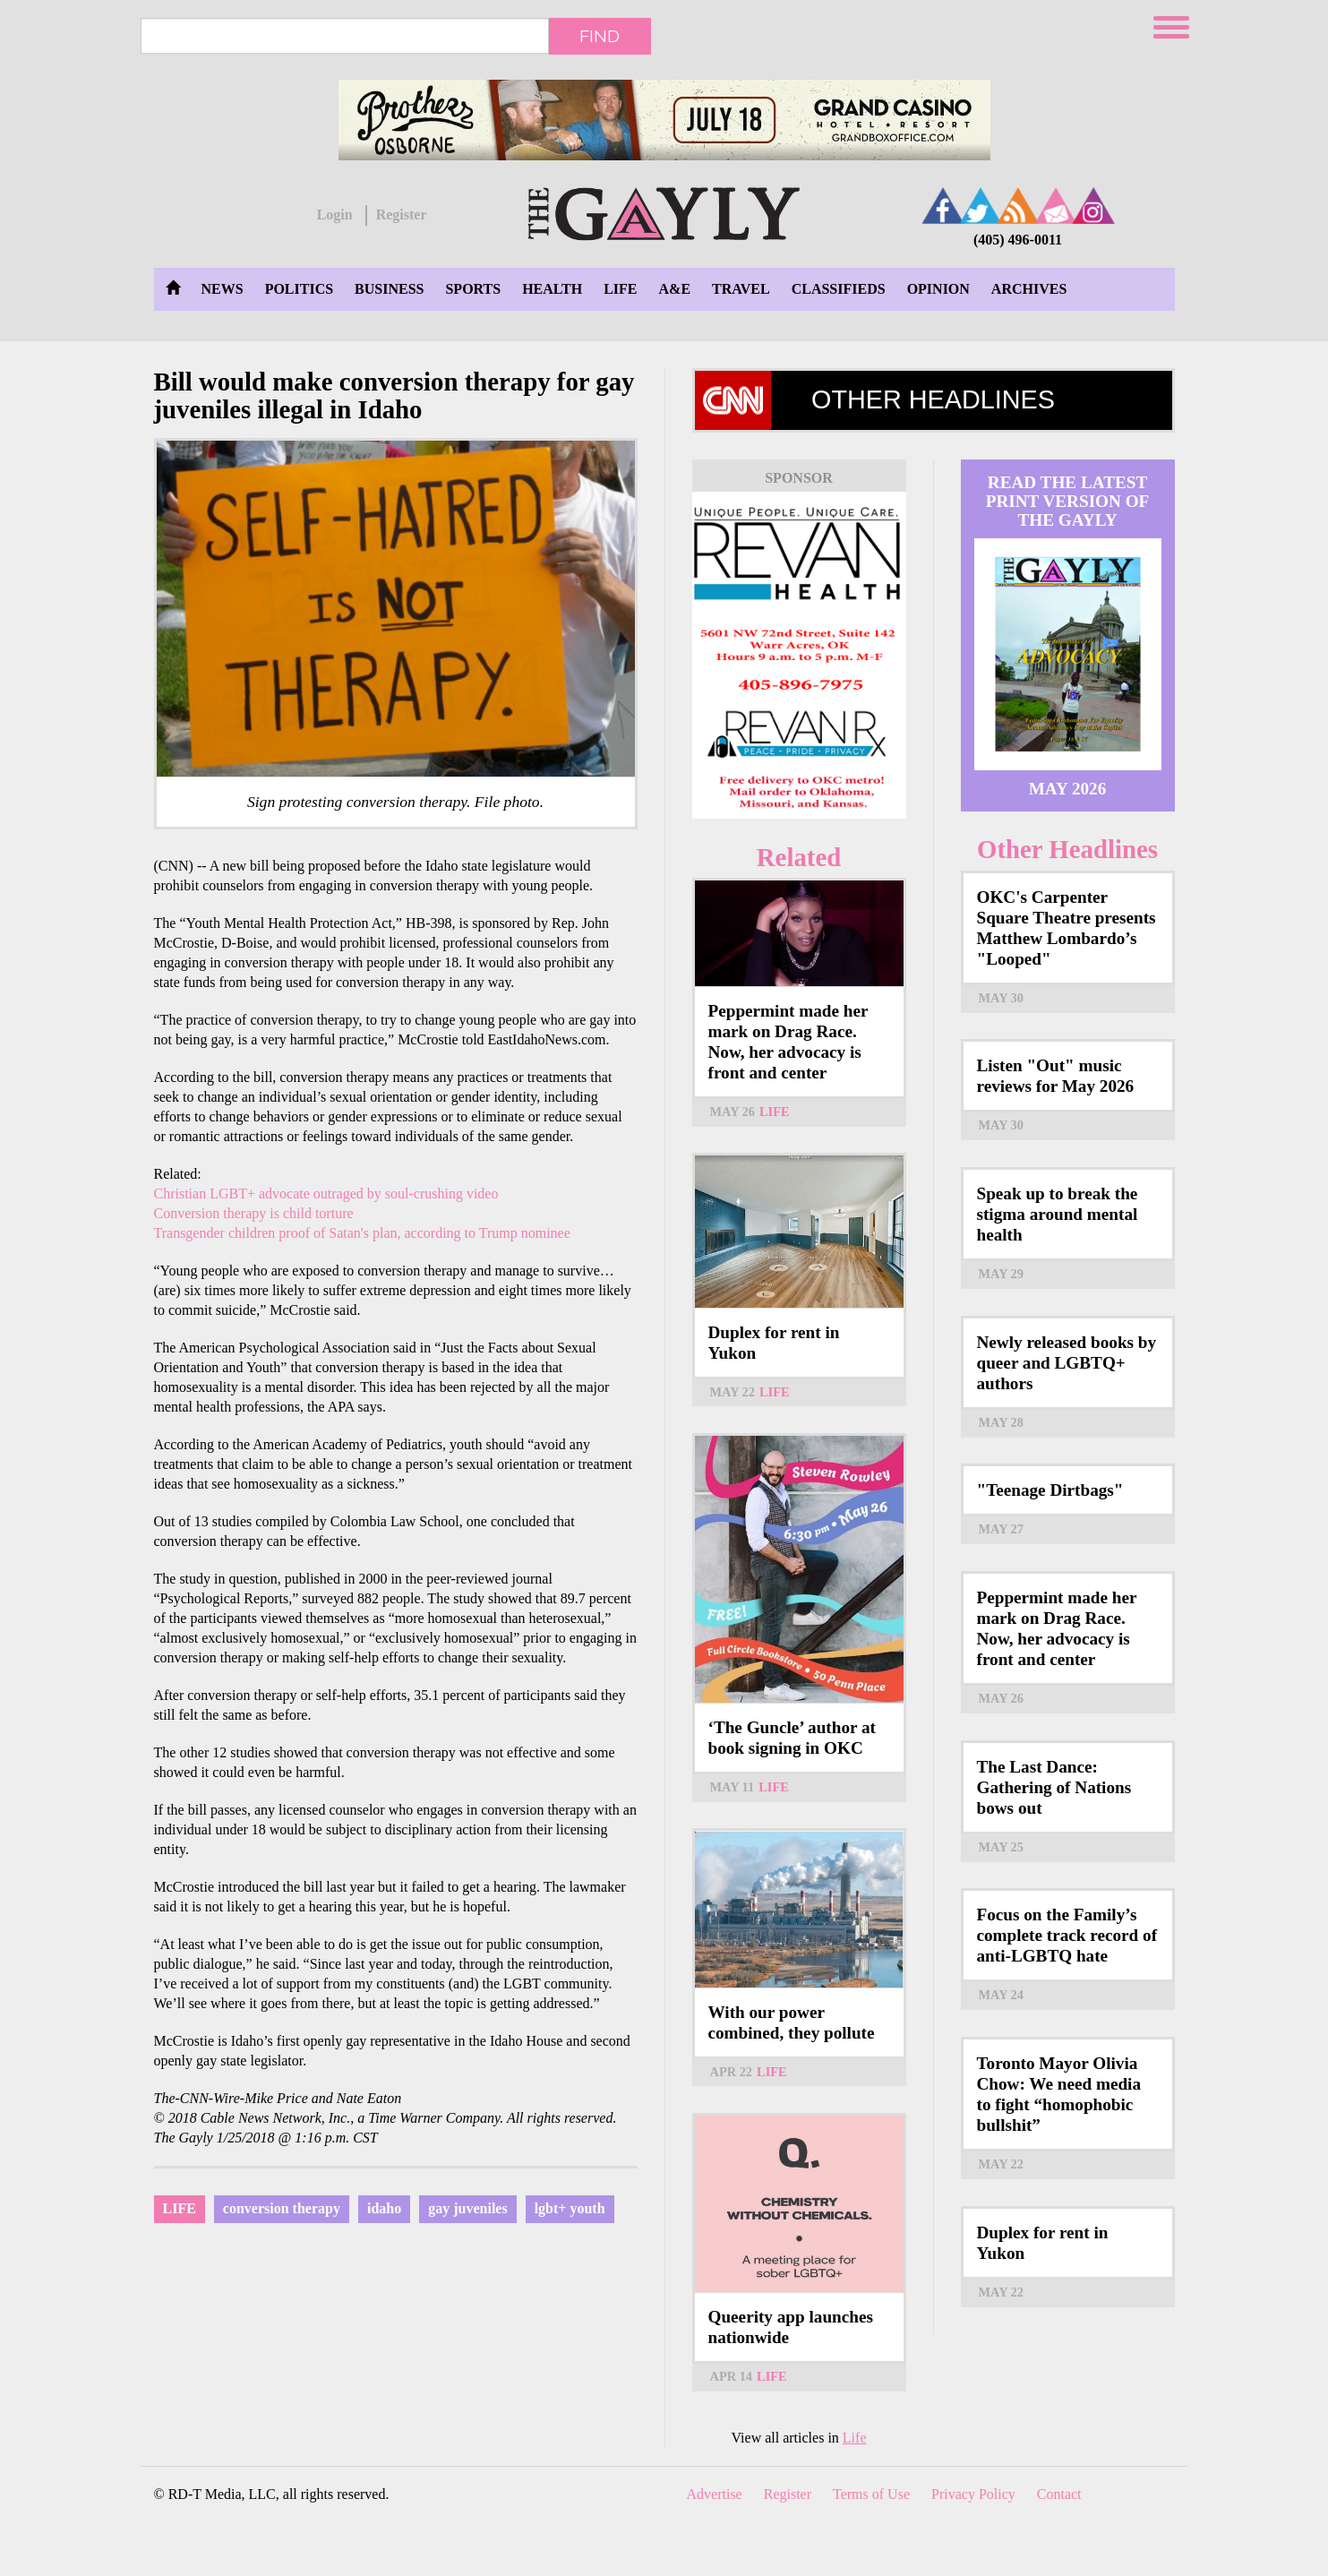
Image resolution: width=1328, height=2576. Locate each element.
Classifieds (839, 288)
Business (389, 288)
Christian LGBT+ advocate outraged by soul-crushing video (326, 1193)
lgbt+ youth (570, 2208)
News (222, 288)
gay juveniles (467, 2208)
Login (335, 214)
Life (620, 288)
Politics (299, 288)
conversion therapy (281, 2208)
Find (599, 36)
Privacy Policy (973, 2494)
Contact (1059, 2494)
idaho (384, 2208)
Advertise (714, 2494)
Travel (741, 288)
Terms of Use (871, 2494)
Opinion (938, 288)
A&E (675, 288)
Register (401, 214)
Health (552, 288)
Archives (1029, 288)
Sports (473, 288)
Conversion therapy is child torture (254, 1213)
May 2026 (1068, 788)
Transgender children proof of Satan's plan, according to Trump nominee (362, 1233)
